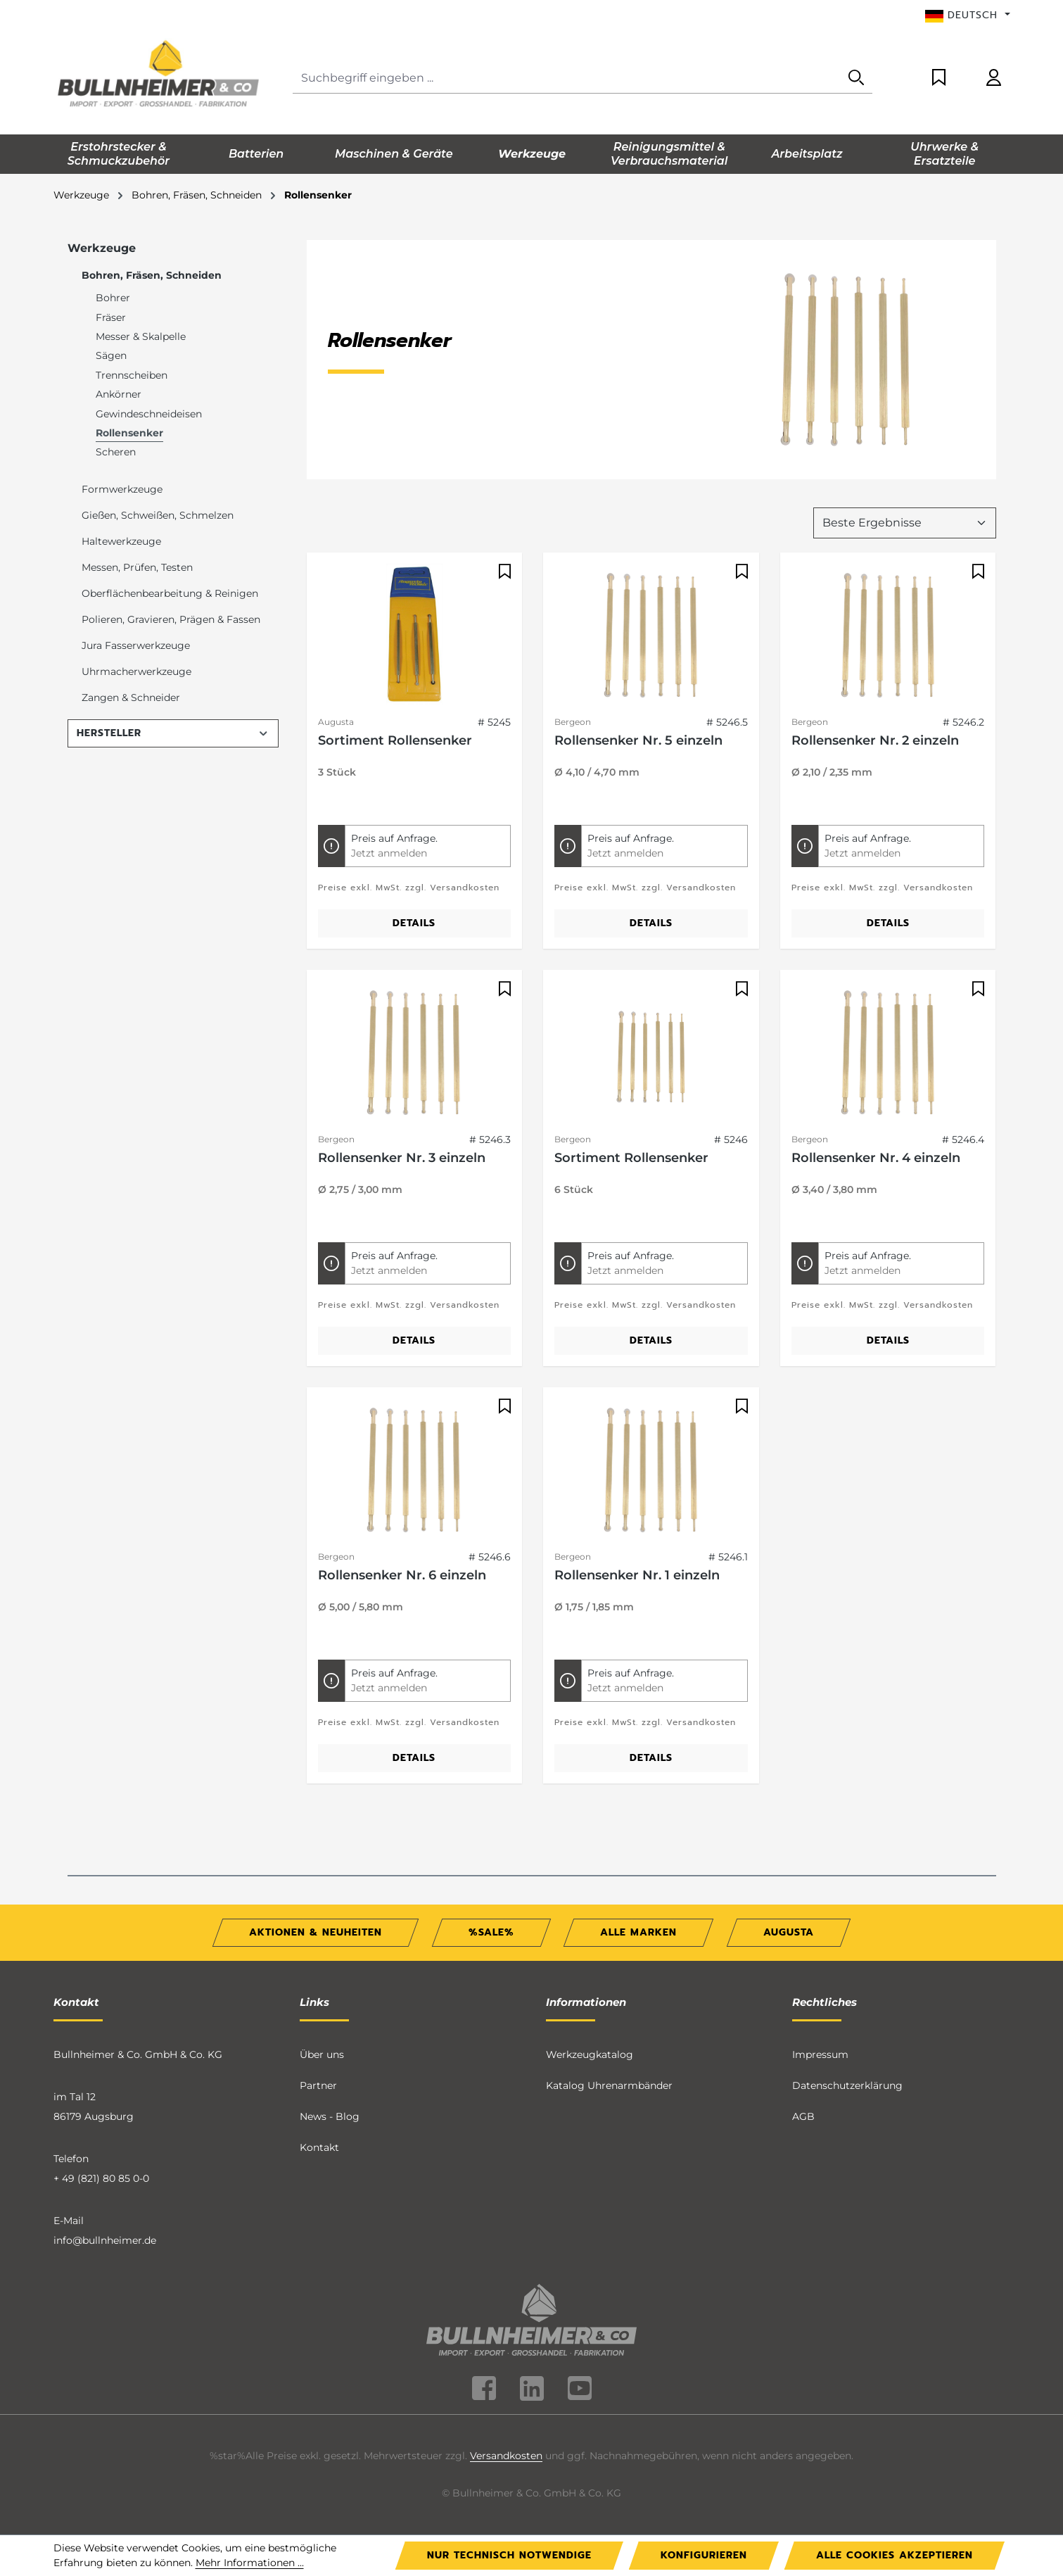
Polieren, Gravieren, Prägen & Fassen (171, 619)
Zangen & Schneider (131, 697)
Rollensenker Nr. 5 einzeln (638, 740)
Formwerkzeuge (122, 489)
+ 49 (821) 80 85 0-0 (101, 2178)
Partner (318, 2085)
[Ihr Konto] (993, 78)
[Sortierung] (904, 522)
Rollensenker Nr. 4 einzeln (875, 1158)
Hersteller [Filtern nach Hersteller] (173, 733)
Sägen (111, 355)
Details (414, 923)
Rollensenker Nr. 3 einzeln (401, 1158)
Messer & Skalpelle (141, 336)
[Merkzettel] (939, 78)
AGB (803, 2116)
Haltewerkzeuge (121, 541)
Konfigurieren (704, 2555)
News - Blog (329, 2116)
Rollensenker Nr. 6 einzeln (402, 1575)
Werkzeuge (102, 248)
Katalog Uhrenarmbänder (609, 2085)
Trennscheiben (131, 375)
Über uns (322, 2054)
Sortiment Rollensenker (395, 740)
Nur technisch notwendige (509, 2555)
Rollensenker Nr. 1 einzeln (637, 1575)
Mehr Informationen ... (250, 2562)
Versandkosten (506, 2455)
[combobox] (567, 78)
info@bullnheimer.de (104, 2240)
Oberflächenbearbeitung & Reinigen (170, 593)
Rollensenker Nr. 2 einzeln (875, 740)
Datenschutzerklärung (847, 2085)
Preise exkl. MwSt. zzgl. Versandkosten (408, 887)
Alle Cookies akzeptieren (894, 2555)
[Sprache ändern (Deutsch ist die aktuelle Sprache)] (967, 15)
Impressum (820, 2054)
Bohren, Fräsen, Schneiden (152, 275)
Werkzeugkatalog (589, 2054)
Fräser (111, 317)
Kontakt (319, 2147)
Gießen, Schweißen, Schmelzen (158, 515)
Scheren (116, 452)
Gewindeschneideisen (149, 414)
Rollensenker (129, 433)
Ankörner (118, 394)
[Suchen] (856, 78)
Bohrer (113, 297)
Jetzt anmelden (389, 853)
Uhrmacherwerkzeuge (136, 671)
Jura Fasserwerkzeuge (136, 645)
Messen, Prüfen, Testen (137, 567)
